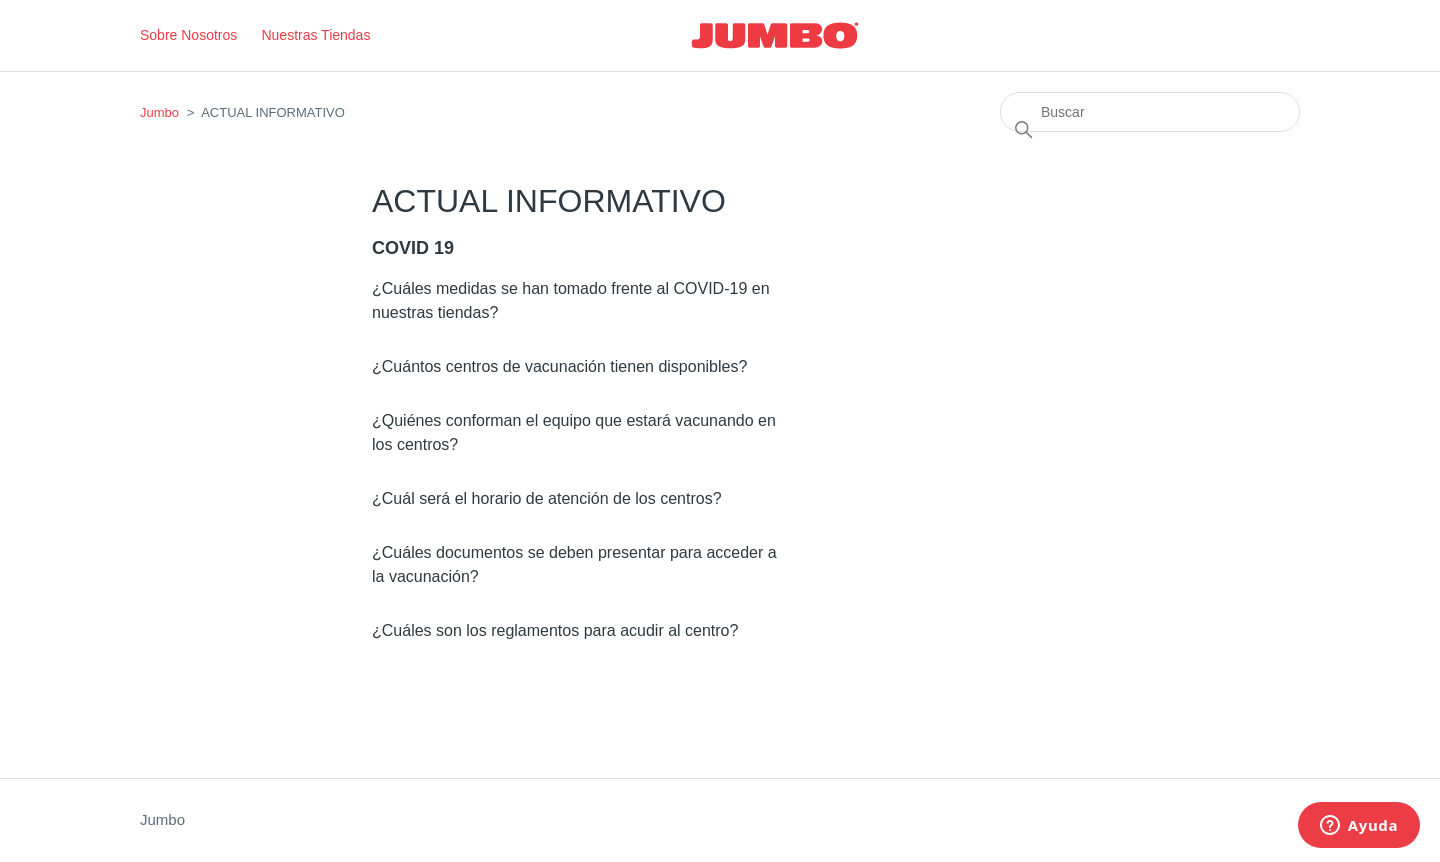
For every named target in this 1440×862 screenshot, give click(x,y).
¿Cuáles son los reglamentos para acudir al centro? (555, 630)
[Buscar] (1150, 112)
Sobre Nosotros (188, 35)
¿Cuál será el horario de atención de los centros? (547, 498)
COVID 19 (413, 248)
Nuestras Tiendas (315, 35)
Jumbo (159, 112)
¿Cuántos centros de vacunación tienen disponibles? (559, 366)
